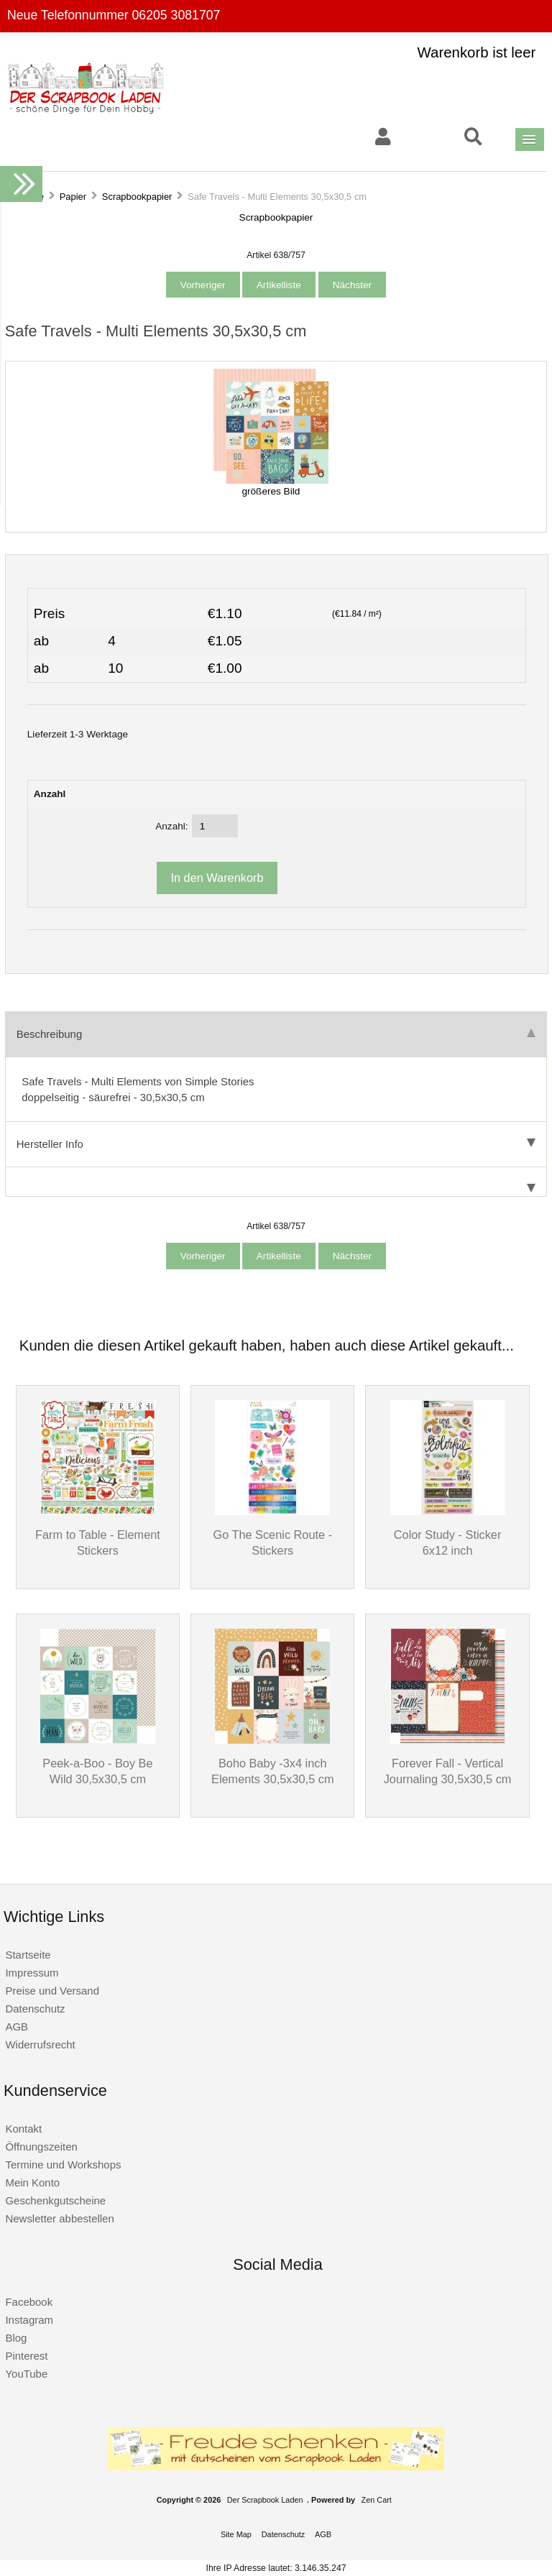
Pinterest (26, 2356)
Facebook (28, 2302)
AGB (16, 2026)
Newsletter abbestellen (59, 2218)
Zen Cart (377, 2500)
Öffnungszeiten (41, 2146)
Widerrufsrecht (40, 2044)
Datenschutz (35, 2008)
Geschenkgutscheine (55, 2200)
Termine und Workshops (63, 2164)
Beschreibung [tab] (276, 1034)
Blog (16, 2338)
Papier (73, 196)
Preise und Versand (52, 1990)
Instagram (29, 2320)
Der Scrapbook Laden (265, 2500)
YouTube (26, 2374)
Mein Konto (32, 2182)
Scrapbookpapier (137, 196)
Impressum (31, 1972)
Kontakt (23, 2128)
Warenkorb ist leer (477, 52)
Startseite (27, 1955)
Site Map (236, 2534)
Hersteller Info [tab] (276, 1144)
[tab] (276, 1182)
